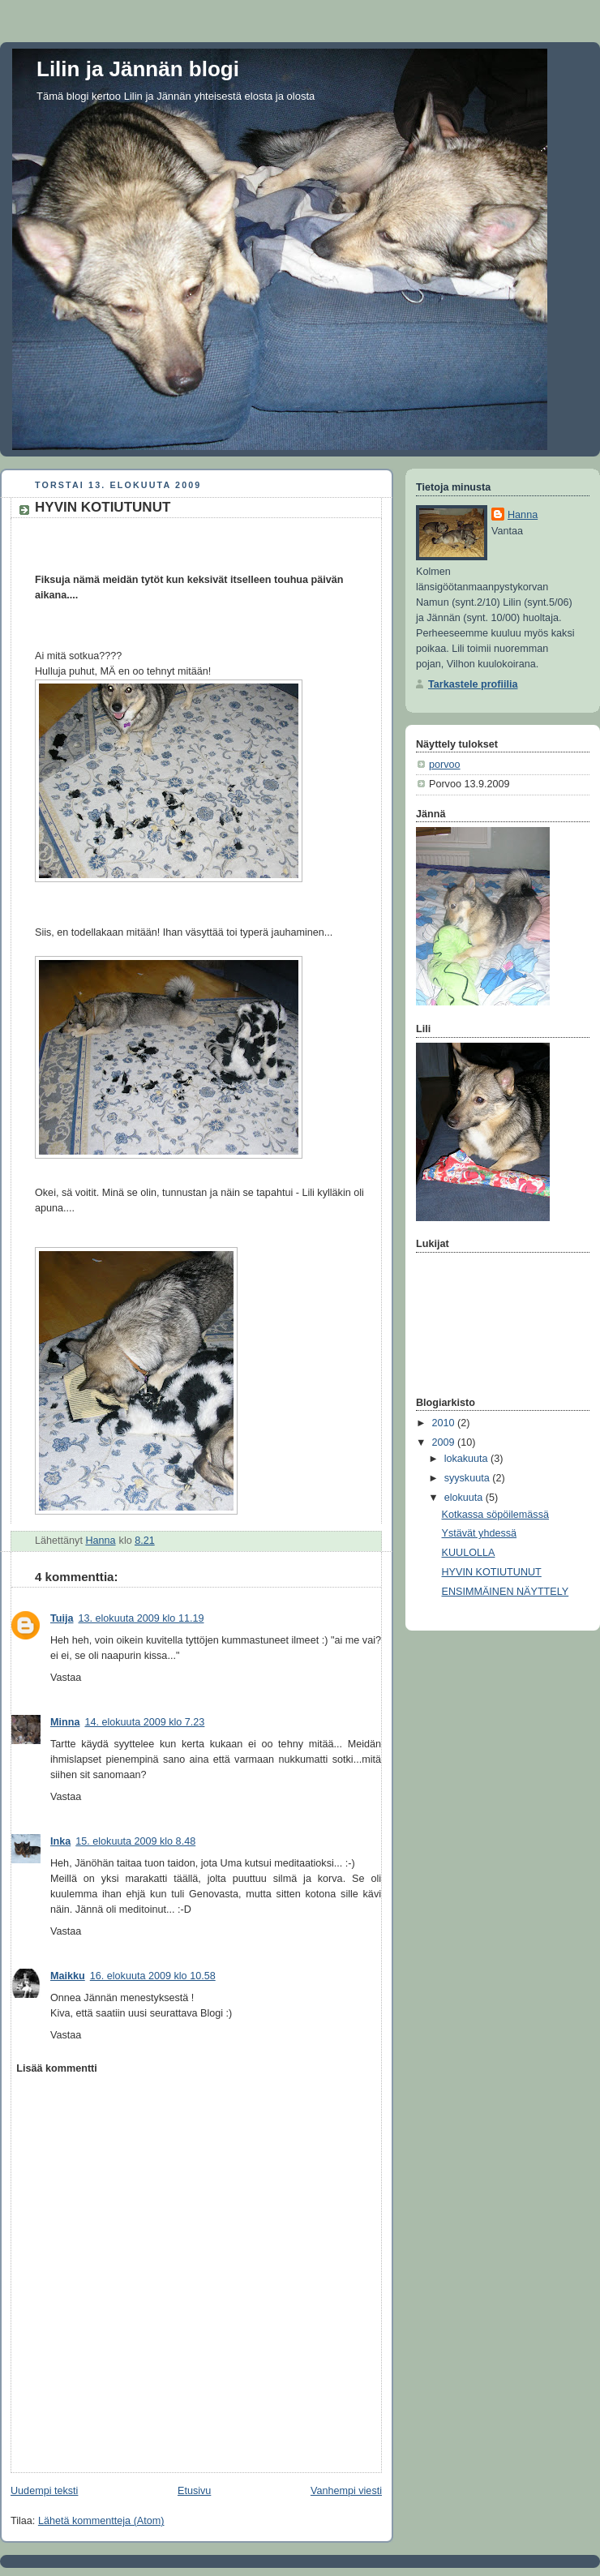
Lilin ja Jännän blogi (137, 69)
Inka (60, 1841)
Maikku (67, 1976)
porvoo (445, 764)
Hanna (523, 515)
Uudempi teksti (44, 2491)
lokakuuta (467, 1458)
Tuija (62, 1618)
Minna (64, 1722)
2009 (445, 1442)
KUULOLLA (468, 1552)
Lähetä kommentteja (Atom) (101, 2521)
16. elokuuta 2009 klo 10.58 (153, 1976)
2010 (445, 1423)
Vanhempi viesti (346, 2491)
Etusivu (194, 2491)
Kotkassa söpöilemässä (495, 1514)
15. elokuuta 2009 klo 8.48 (135, 1841)
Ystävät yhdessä (479, 1533)
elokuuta (465, 1497)
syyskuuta (468, 1478)
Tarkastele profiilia (473, 684)
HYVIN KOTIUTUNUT (492, 1572)
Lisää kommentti (56, 2068)
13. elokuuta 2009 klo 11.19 (141, 1618)
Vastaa (65, 1677)
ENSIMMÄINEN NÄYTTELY (505, 1591)
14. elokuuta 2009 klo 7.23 (144, 1722)
